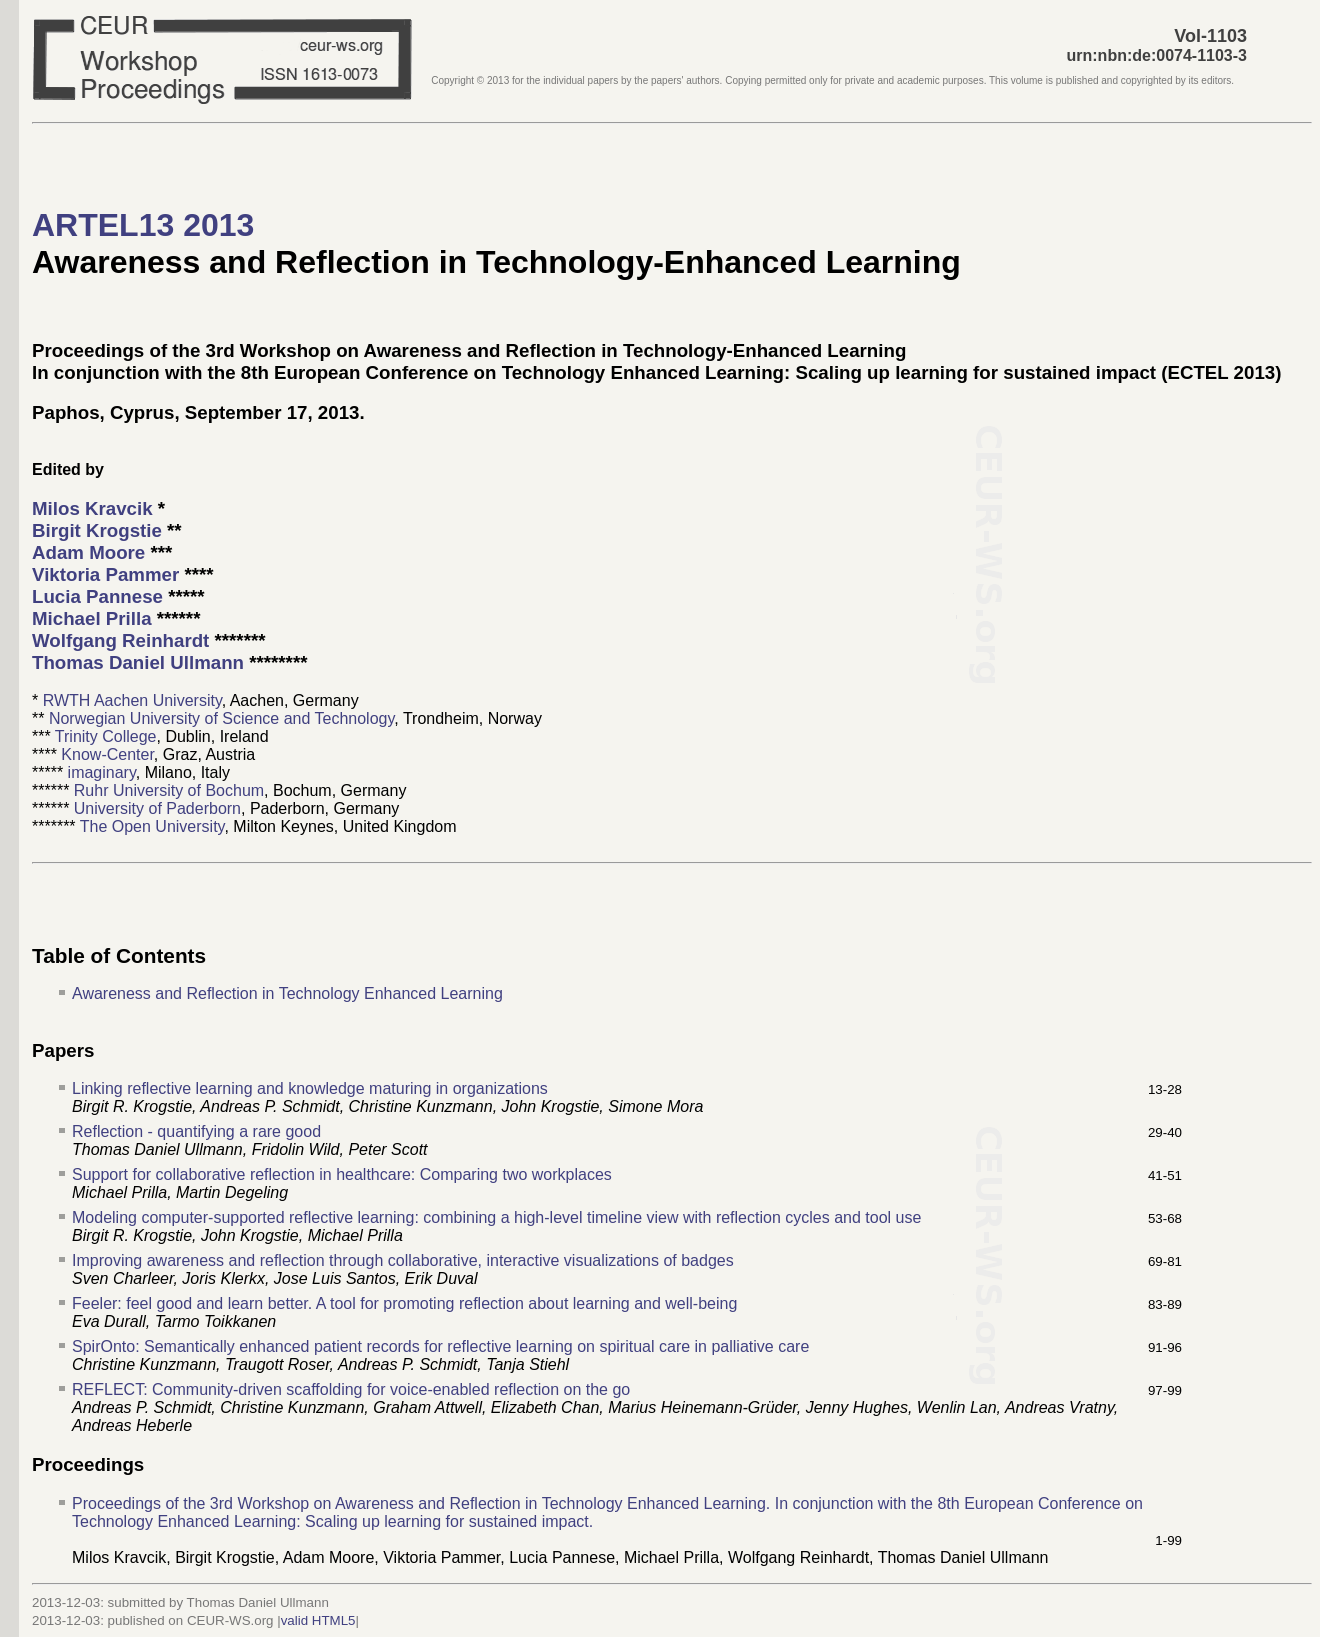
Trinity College (106, 736)
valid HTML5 (318, 1620)
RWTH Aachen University (132, 700)
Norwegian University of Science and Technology (221, 718)
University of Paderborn (157, 808)
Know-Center (107, 754)
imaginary (102, 772)
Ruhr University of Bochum (169, 790)
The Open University (152, 826)
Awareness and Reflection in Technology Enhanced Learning (287, 993)
